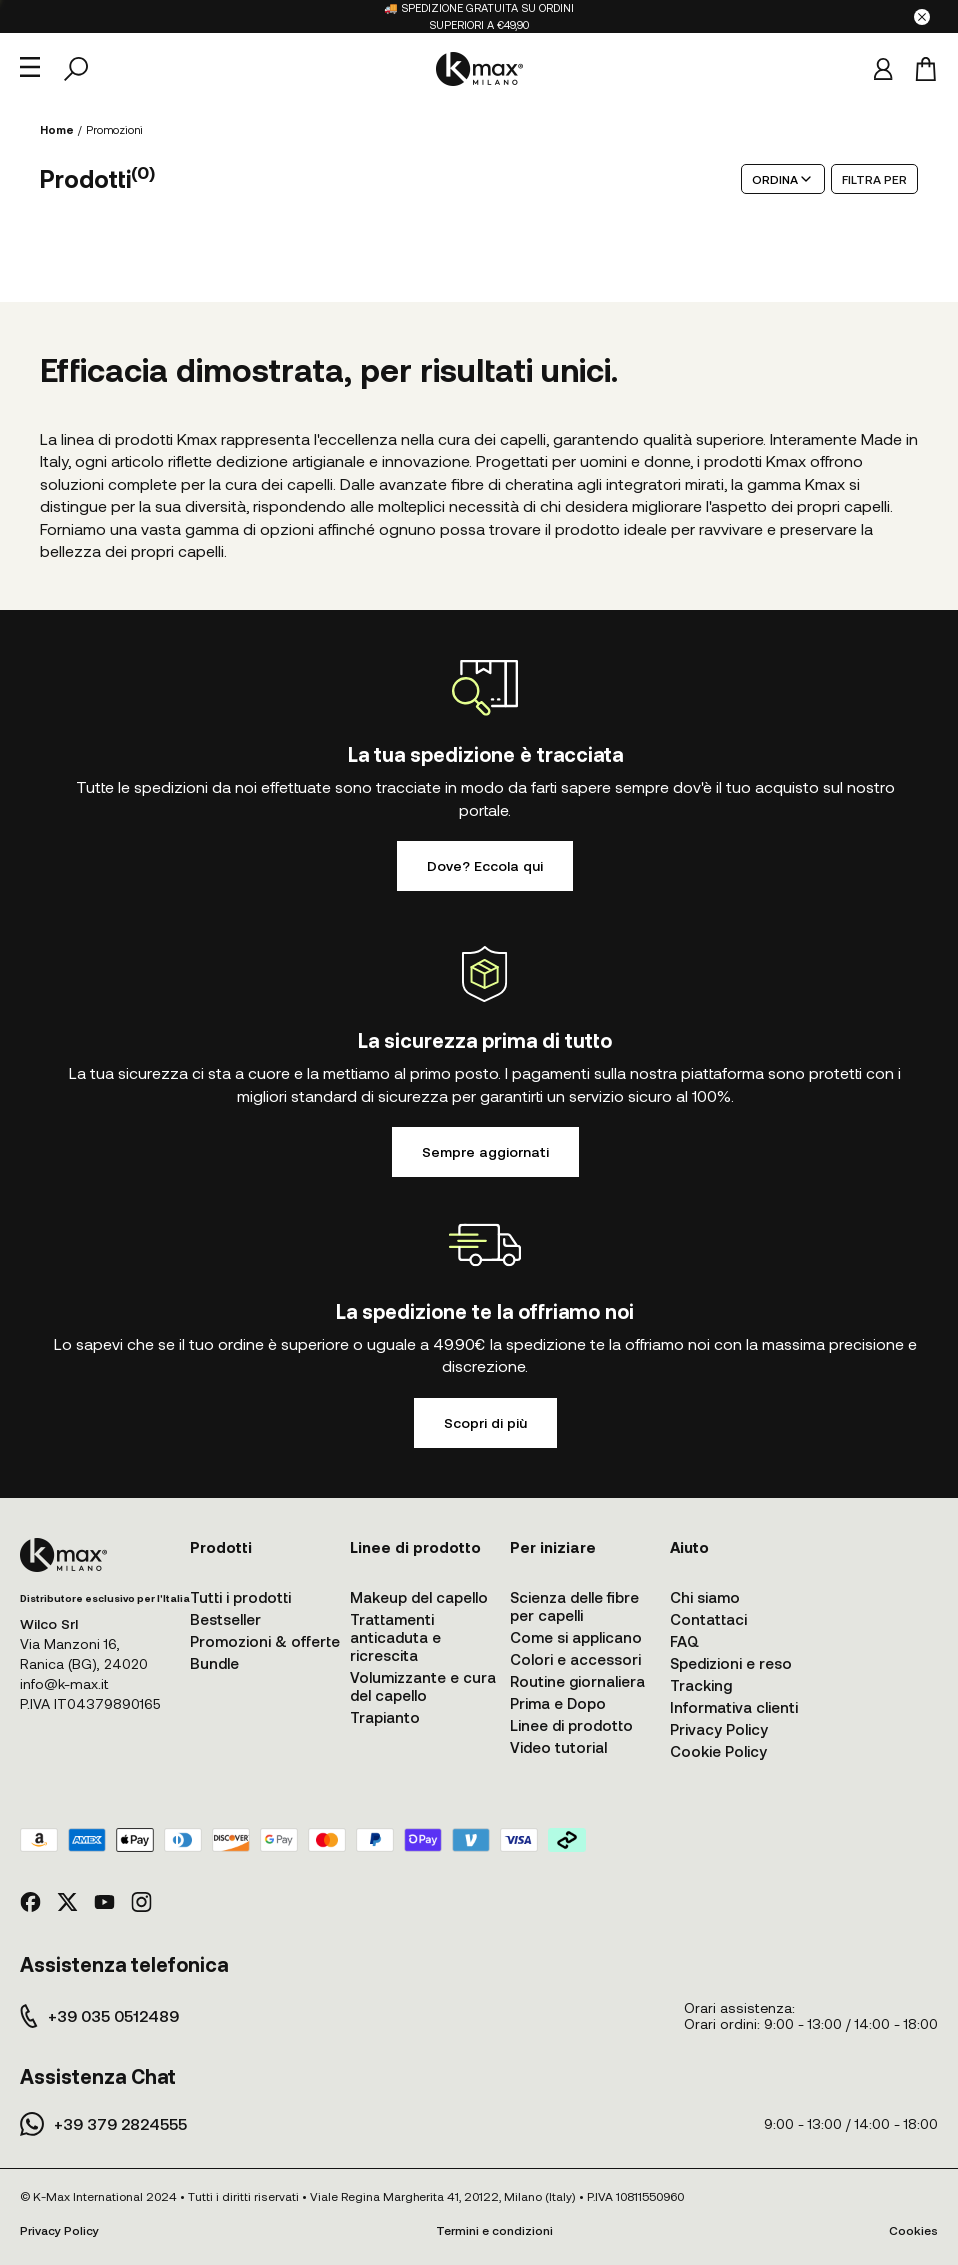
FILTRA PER (874, 179)
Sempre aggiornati (485, 1151)
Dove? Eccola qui (485, 865)
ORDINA (783, 179)
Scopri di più (485, 1422)
